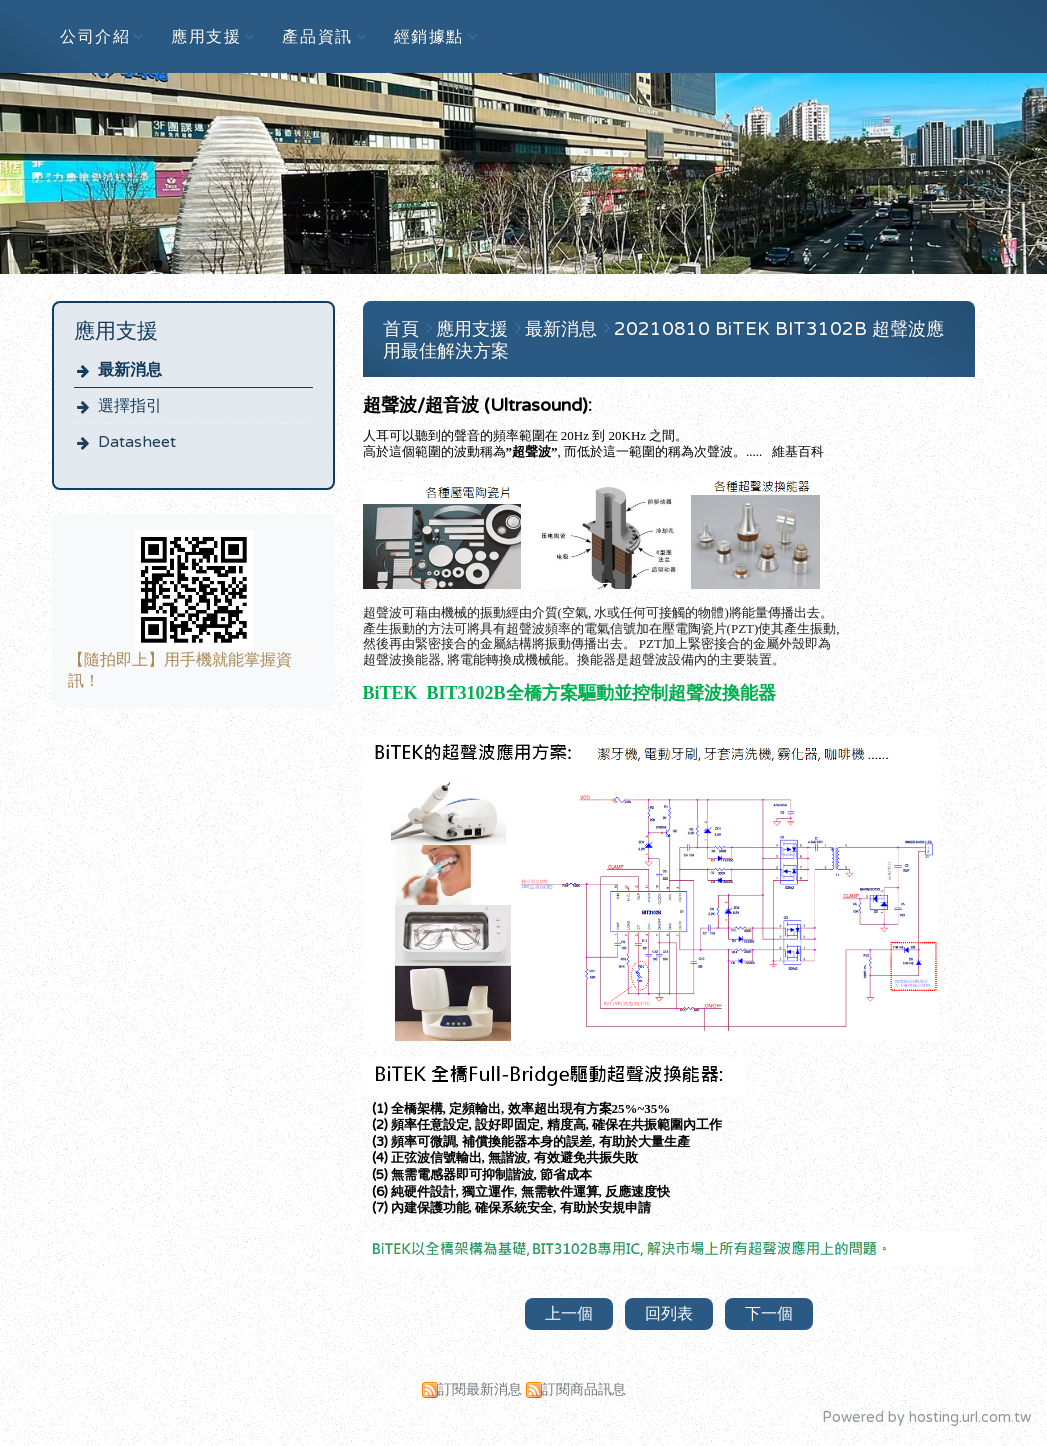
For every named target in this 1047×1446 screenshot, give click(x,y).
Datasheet (137, 442)
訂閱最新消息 (480, 1389)
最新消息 (130, 370)
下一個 (769, 1314)
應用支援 (474, 329)
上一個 (569, 1314)
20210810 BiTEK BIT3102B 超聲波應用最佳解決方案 (663, 340)
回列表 (669, 1314)
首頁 (401, 329)
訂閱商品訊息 (584, 1389)
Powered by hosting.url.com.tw (926, 1417)
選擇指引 (130, 406)
